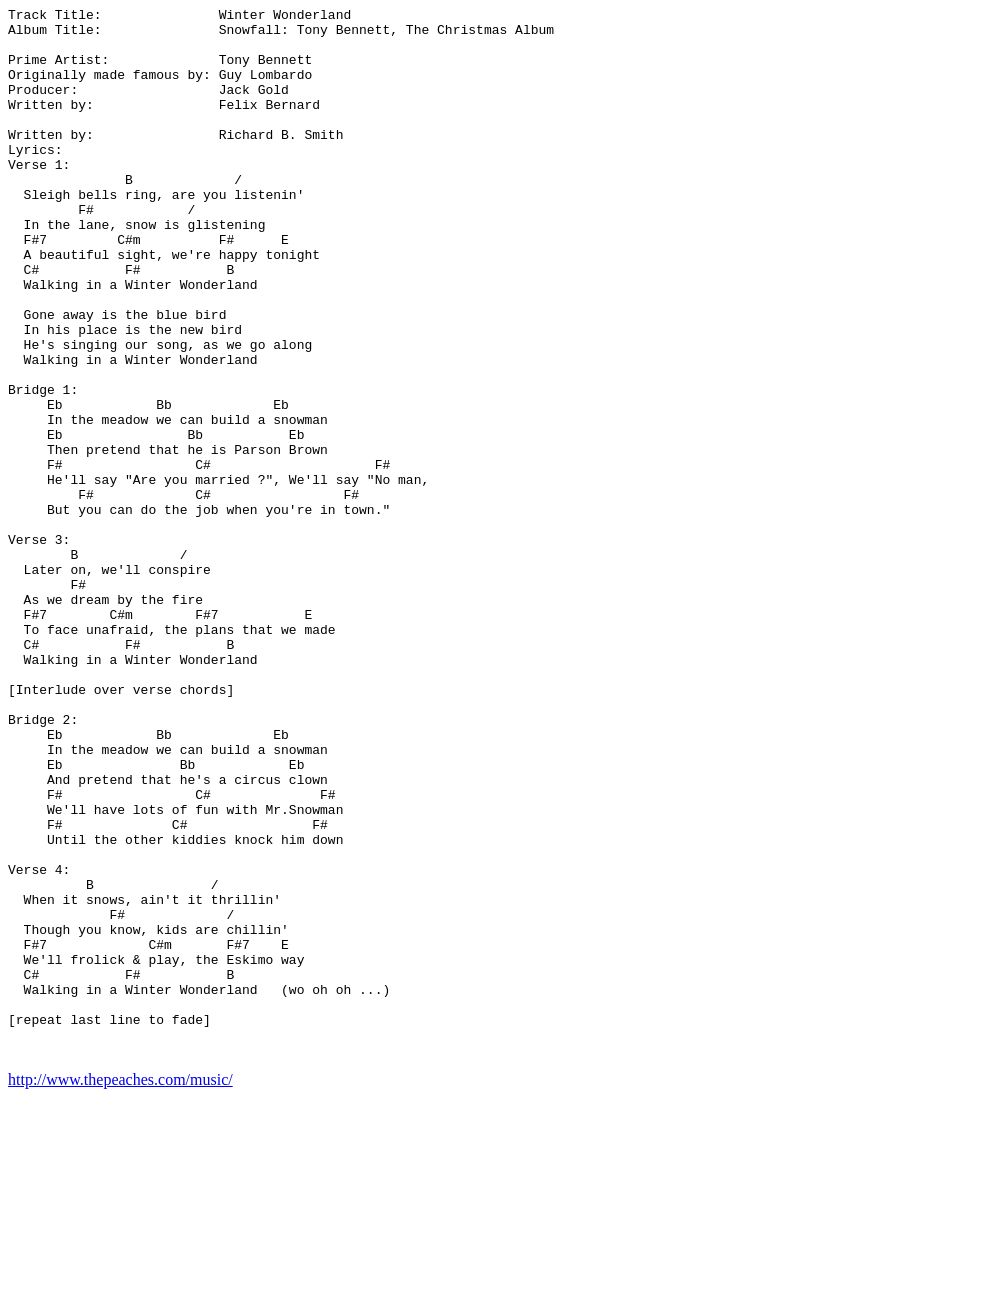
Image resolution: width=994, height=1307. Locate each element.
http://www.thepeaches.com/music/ (120, 1289)
